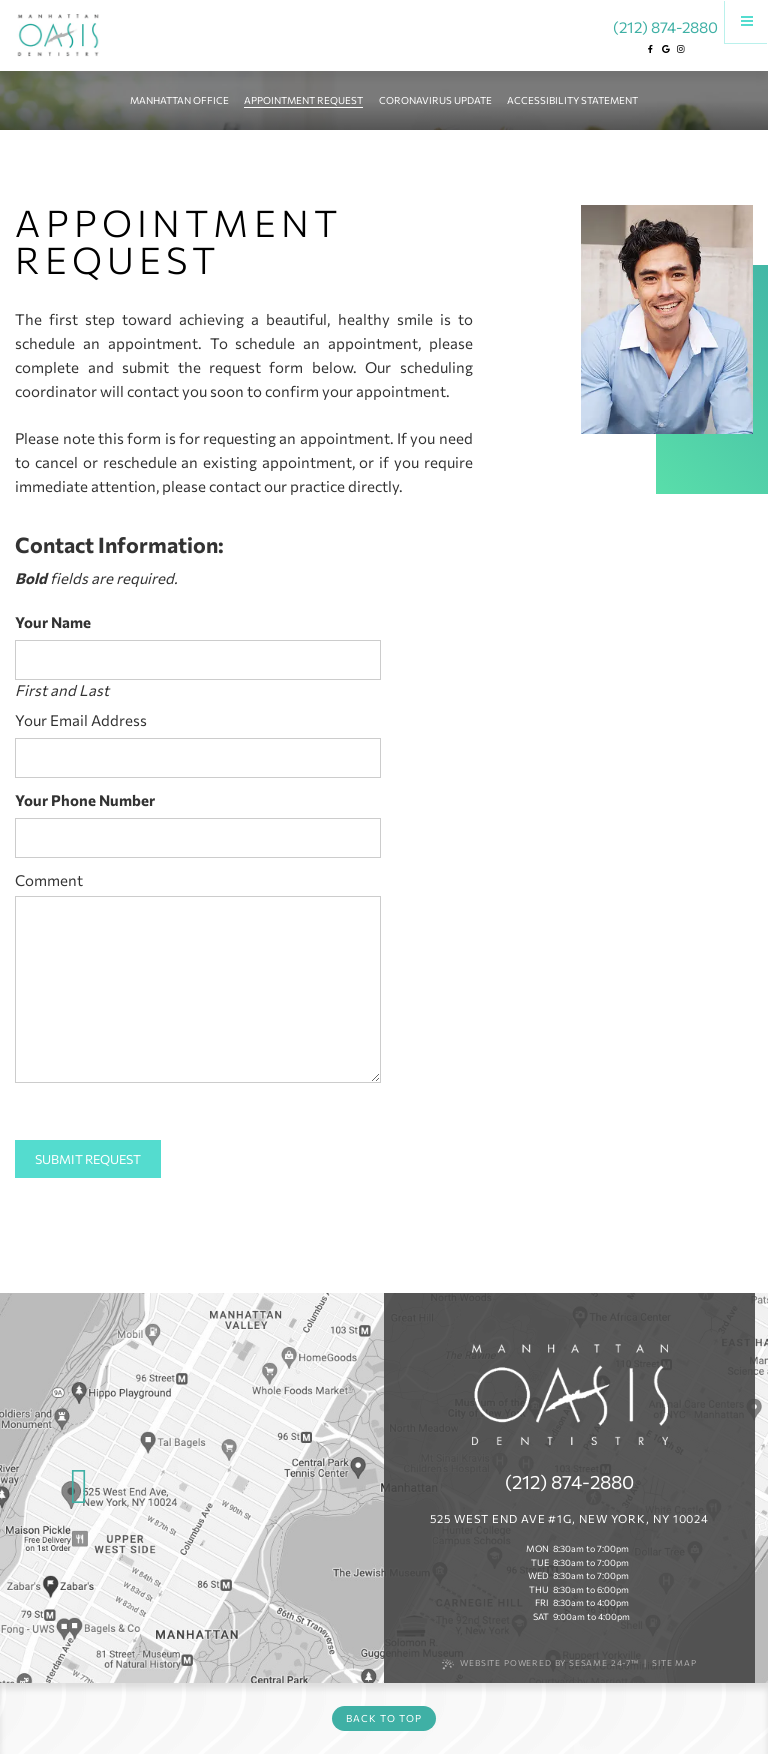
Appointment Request (303, 100)
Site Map (674, 1663)
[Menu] (746, 21)
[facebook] (650, 49)
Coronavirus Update (435, 100)
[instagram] (681, 49)
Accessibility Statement (572, 100)
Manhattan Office (179, 100)
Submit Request (88, 1159)
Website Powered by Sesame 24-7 (540, 1663)
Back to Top (384, 1718)
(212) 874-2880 (665, 25)
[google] (665, 49)
